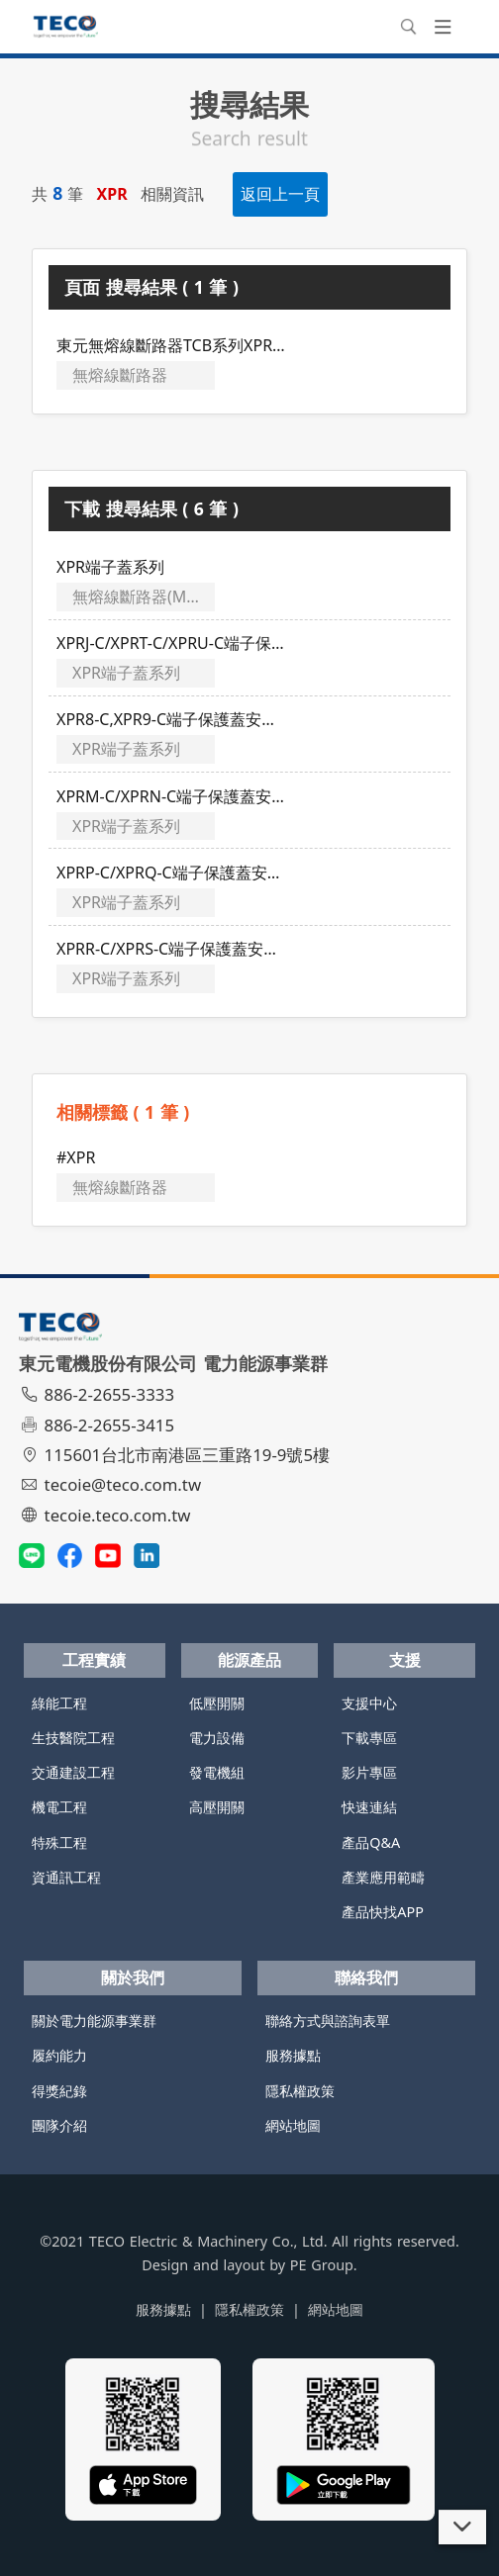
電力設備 (217, 1737)
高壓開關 (217, 1806)
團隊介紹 (59, 2125)
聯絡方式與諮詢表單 (327, 2020)
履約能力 (59, 2055)
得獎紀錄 (59, 2090)
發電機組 (217, 1772)
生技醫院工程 (73, 1737)
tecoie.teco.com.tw (107, 1515)
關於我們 (132, 1977)
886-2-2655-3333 (99, 1394)
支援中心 (369, 1703)
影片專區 (369, 1772)
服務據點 (293, 2055)
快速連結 (369, 1806)
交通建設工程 (73, 1772)
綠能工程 (59, 1703)
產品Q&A (371, 1842)
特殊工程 (59, 1842)
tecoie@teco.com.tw (112, 1484)
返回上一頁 (280, 194)
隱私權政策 (300, 2090)
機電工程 (59, 1806)
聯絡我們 (366, 1977)
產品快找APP (383, 1911)
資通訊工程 (66, 1877)
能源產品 (249, 1660)
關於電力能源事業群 (94, 2020)
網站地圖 (293, 2125)
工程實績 (94, 1660)
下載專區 (369, 1737)
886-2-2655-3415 (99, 1425)
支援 (405, 1660)
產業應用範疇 (383, 1877)
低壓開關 (217, 1703)
